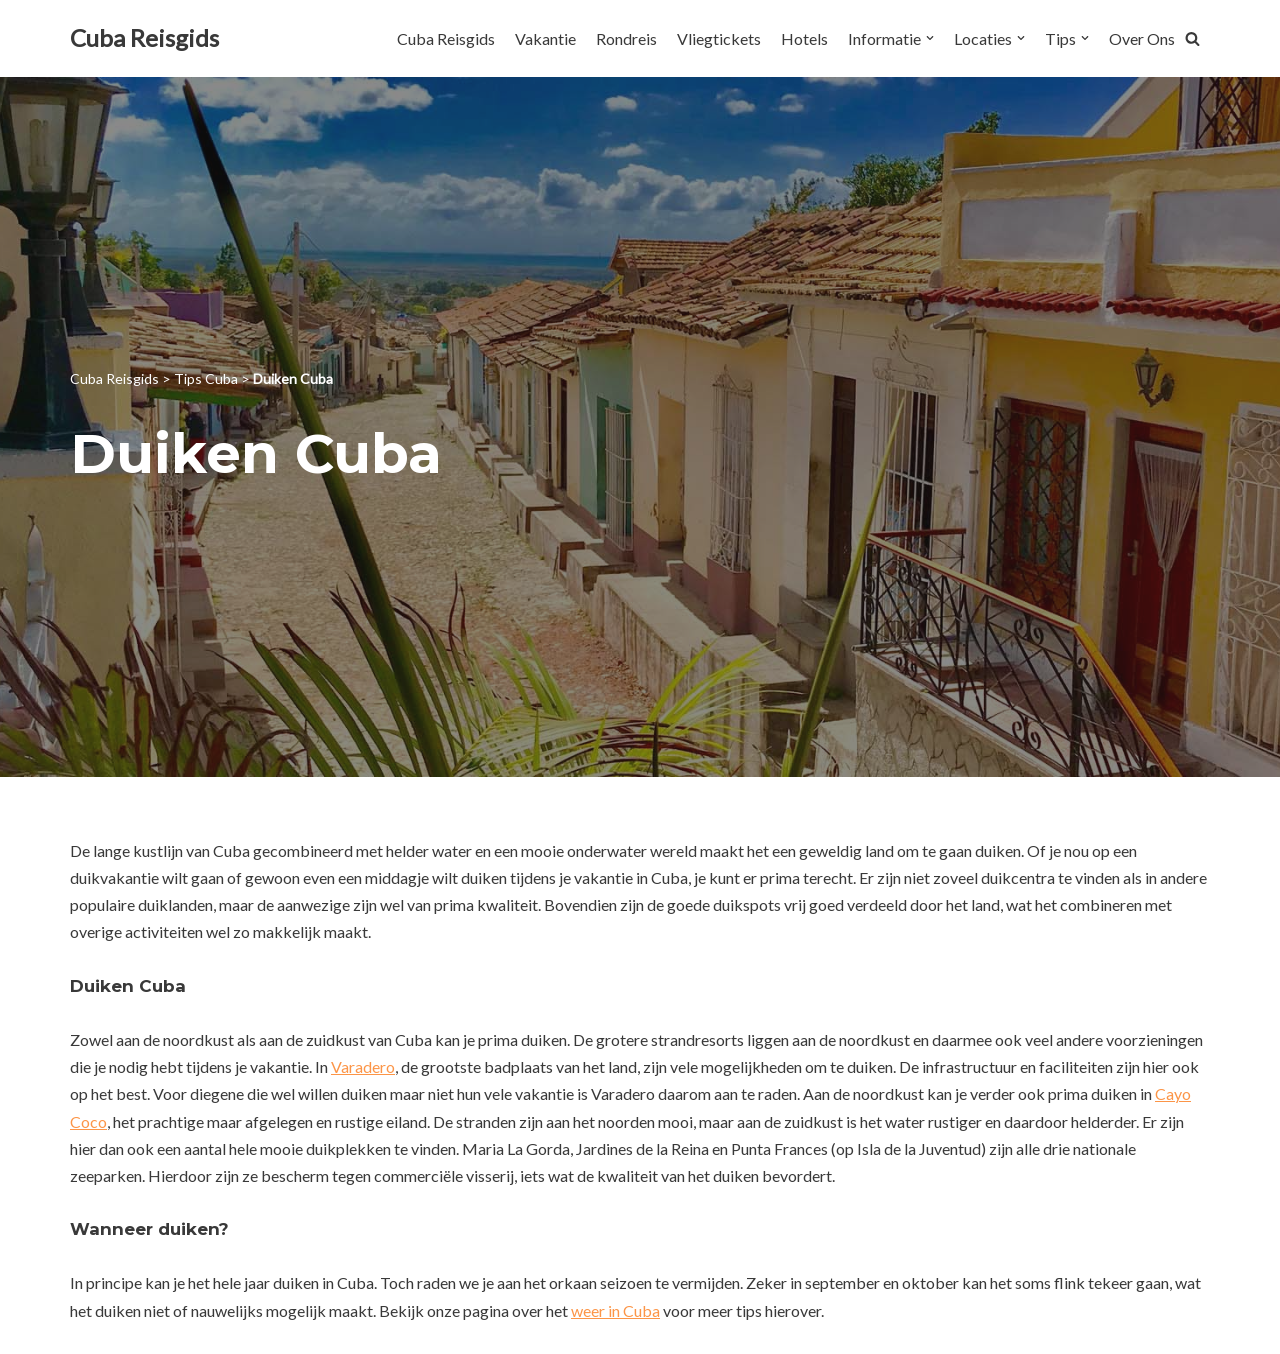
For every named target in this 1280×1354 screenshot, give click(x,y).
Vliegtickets (719, 38)
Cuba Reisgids (446, 38)
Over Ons (1142, 38)
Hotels (804, 38)
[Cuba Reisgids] (144, 38)
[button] (1192, 38)
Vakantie (545, 38)
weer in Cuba (615, 1310)
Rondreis (626, 38)
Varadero (363, 1066)
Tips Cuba (206, 378)
